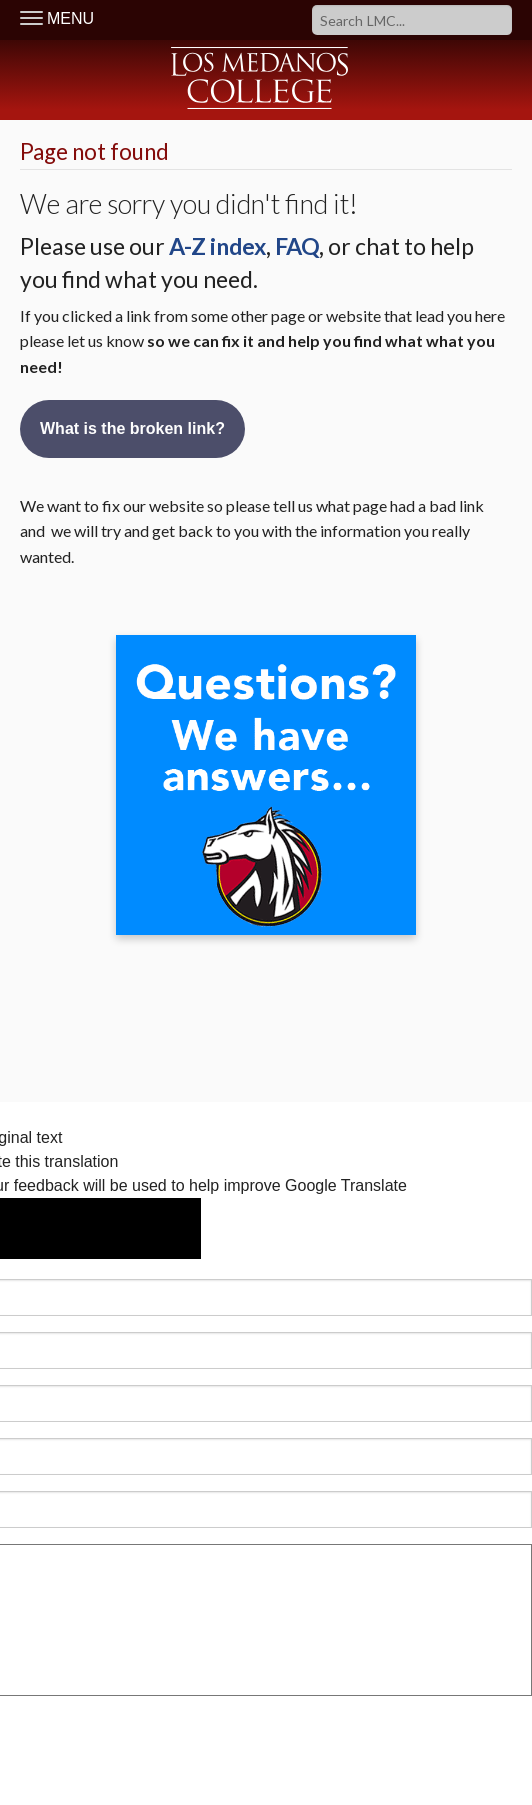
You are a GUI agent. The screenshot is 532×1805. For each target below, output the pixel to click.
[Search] (412, 20)
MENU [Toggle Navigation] (57, 18)
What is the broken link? (132, 428)
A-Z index (217, 246)
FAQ (297, 246)
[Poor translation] (145, 1228)
